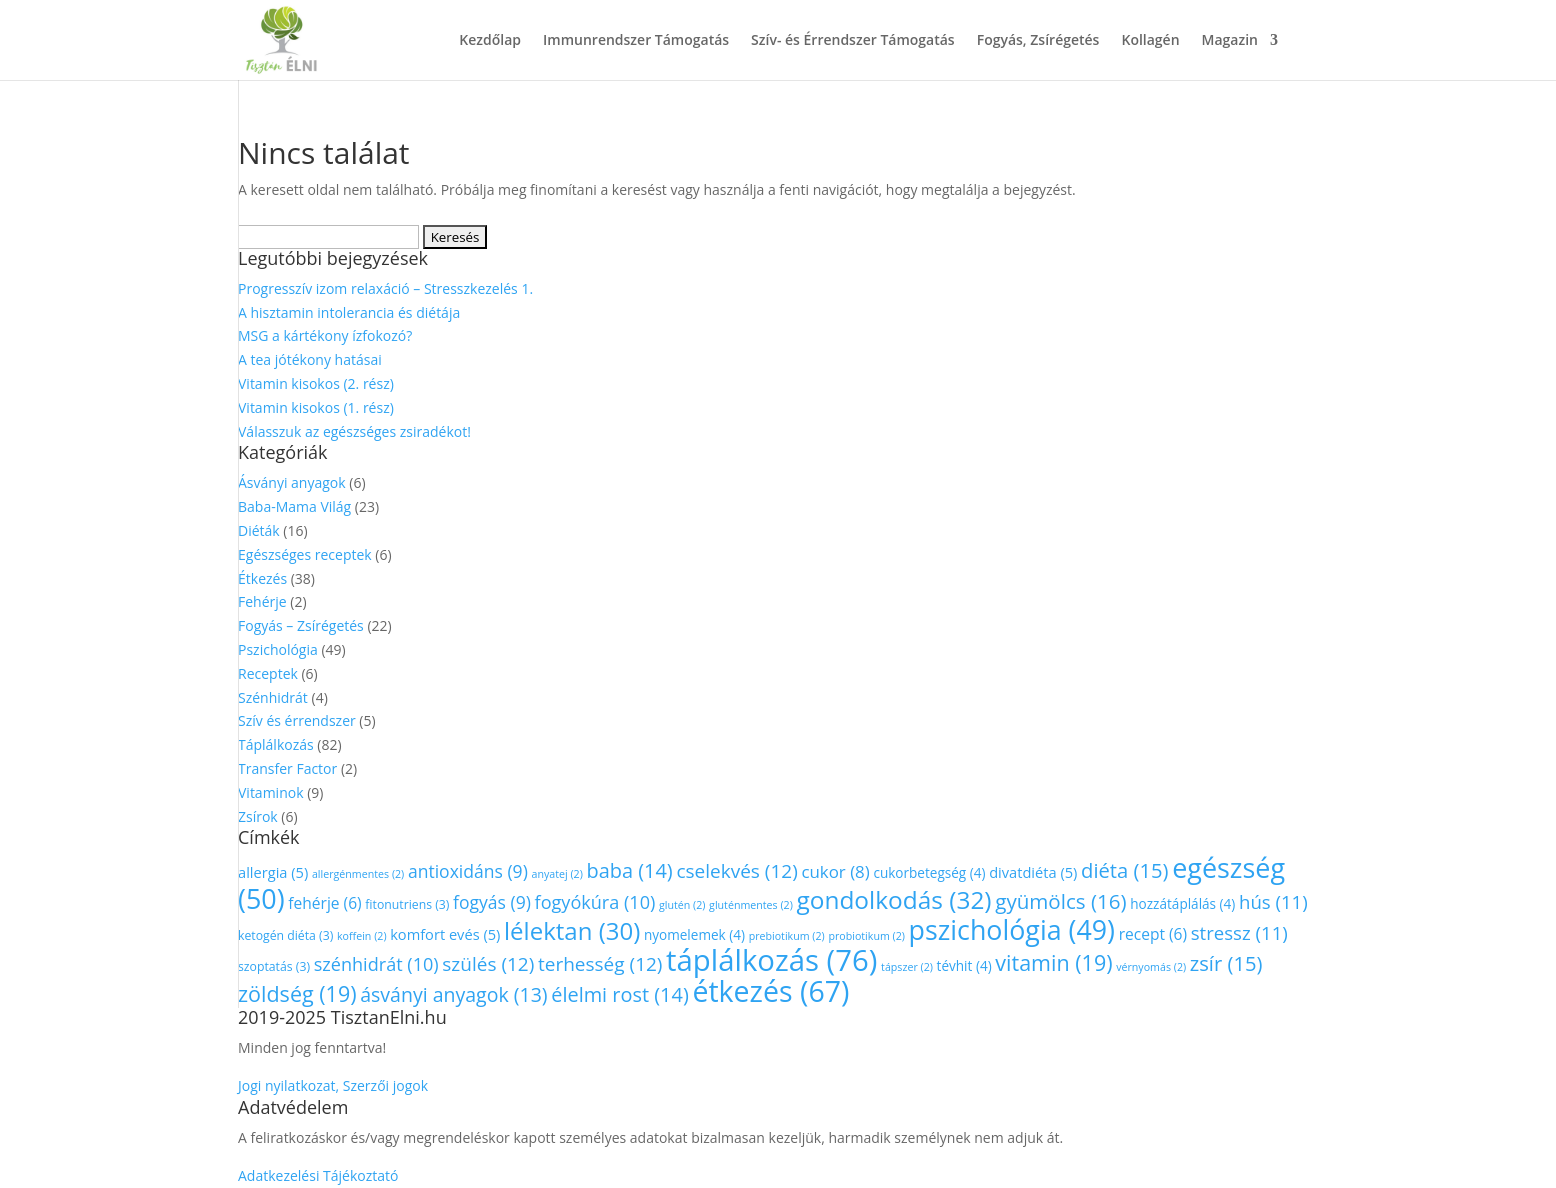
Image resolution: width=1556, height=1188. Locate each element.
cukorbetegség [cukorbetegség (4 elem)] (929, 872)
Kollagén (1150, 41)
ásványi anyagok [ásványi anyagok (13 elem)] (453, 994)
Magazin (1230, 41)
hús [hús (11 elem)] (1273, 901)
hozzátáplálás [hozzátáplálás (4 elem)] (1182, 903)
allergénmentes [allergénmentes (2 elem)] (358, 874)
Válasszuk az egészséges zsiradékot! (354, 431)
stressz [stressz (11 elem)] (1239, 932)
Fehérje (262, 601)
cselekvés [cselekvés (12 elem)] (736, 871)
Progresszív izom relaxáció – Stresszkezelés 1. (385, 288)
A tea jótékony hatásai (310, 359)
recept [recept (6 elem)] (1153, 934)
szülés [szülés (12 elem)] (488, 964)
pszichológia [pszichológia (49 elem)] (1012, 929)
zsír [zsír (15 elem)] (1226, 963)
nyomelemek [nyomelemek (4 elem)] (694, 934)
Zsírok (258, 816)
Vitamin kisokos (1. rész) (316, 407)
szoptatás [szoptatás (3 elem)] (274, 966)
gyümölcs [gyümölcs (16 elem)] (1060, 901)
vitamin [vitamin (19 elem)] (1053, 962)
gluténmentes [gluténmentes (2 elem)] (751, 905)
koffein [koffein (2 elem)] (362, 936)
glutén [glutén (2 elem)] (682, 905)
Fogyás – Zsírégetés (301, 625)
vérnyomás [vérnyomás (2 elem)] (1151, 967)
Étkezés (262, 578)
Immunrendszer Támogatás (636, 41)
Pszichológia (278, 649)
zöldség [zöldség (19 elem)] (297, 993)
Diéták (259, 530)
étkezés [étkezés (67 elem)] (770, 991)
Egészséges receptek (305, 554)
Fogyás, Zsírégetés (1038, 41)
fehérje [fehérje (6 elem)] (324, 903)
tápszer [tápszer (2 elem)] (907, 967)
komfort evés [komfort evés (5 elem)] (445, 934)
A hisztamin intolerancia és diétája (349, 312)
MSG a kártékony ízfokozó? (325, 335)
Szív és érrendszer (297, 720)
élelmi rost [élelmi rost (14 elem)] (620, 994)
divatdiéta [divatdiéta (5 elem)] (1033, 872)
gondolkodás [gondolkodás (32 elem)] (893, 899)
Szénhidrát (273, 697)
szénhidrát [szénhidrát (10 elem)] (376, 964)
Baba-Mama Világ (294, 506)
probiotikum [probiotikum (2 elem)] (866, 936)
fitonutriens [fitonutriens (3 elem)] (407, 904)
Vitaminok (271, 792)
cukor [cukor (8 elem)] (835, 871)
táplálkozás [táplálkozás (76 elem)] (771, 960)
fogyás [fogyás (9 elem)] (492, 902)
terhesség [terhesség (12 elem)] (600, 964)
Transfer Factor (287, 768)
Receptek (268, 673)
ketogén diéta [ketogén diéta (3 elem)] (285, 935)
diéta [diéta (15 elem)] (1124, 870)
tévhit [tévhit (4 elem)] (964, 965)
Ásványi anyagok (292, 482)
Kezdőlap (490, 41)
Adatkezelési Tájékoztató (318, 1175)
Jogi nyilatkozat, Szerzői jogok (333, 1085)
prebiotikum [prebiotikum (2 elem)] (787, 936)
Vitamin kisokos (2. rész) (316, 383)
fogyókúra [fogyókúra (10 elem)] (595, 902)
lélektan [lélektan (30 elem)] (572, 930)
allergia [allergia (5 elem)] (273, 872)
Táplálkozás (276, 744)
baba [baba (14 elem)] (629, 870)
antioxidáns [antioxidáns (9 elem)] (468, 871)
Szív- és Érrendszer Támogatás (853, 41)
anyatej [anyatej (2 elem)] (556, 874)
